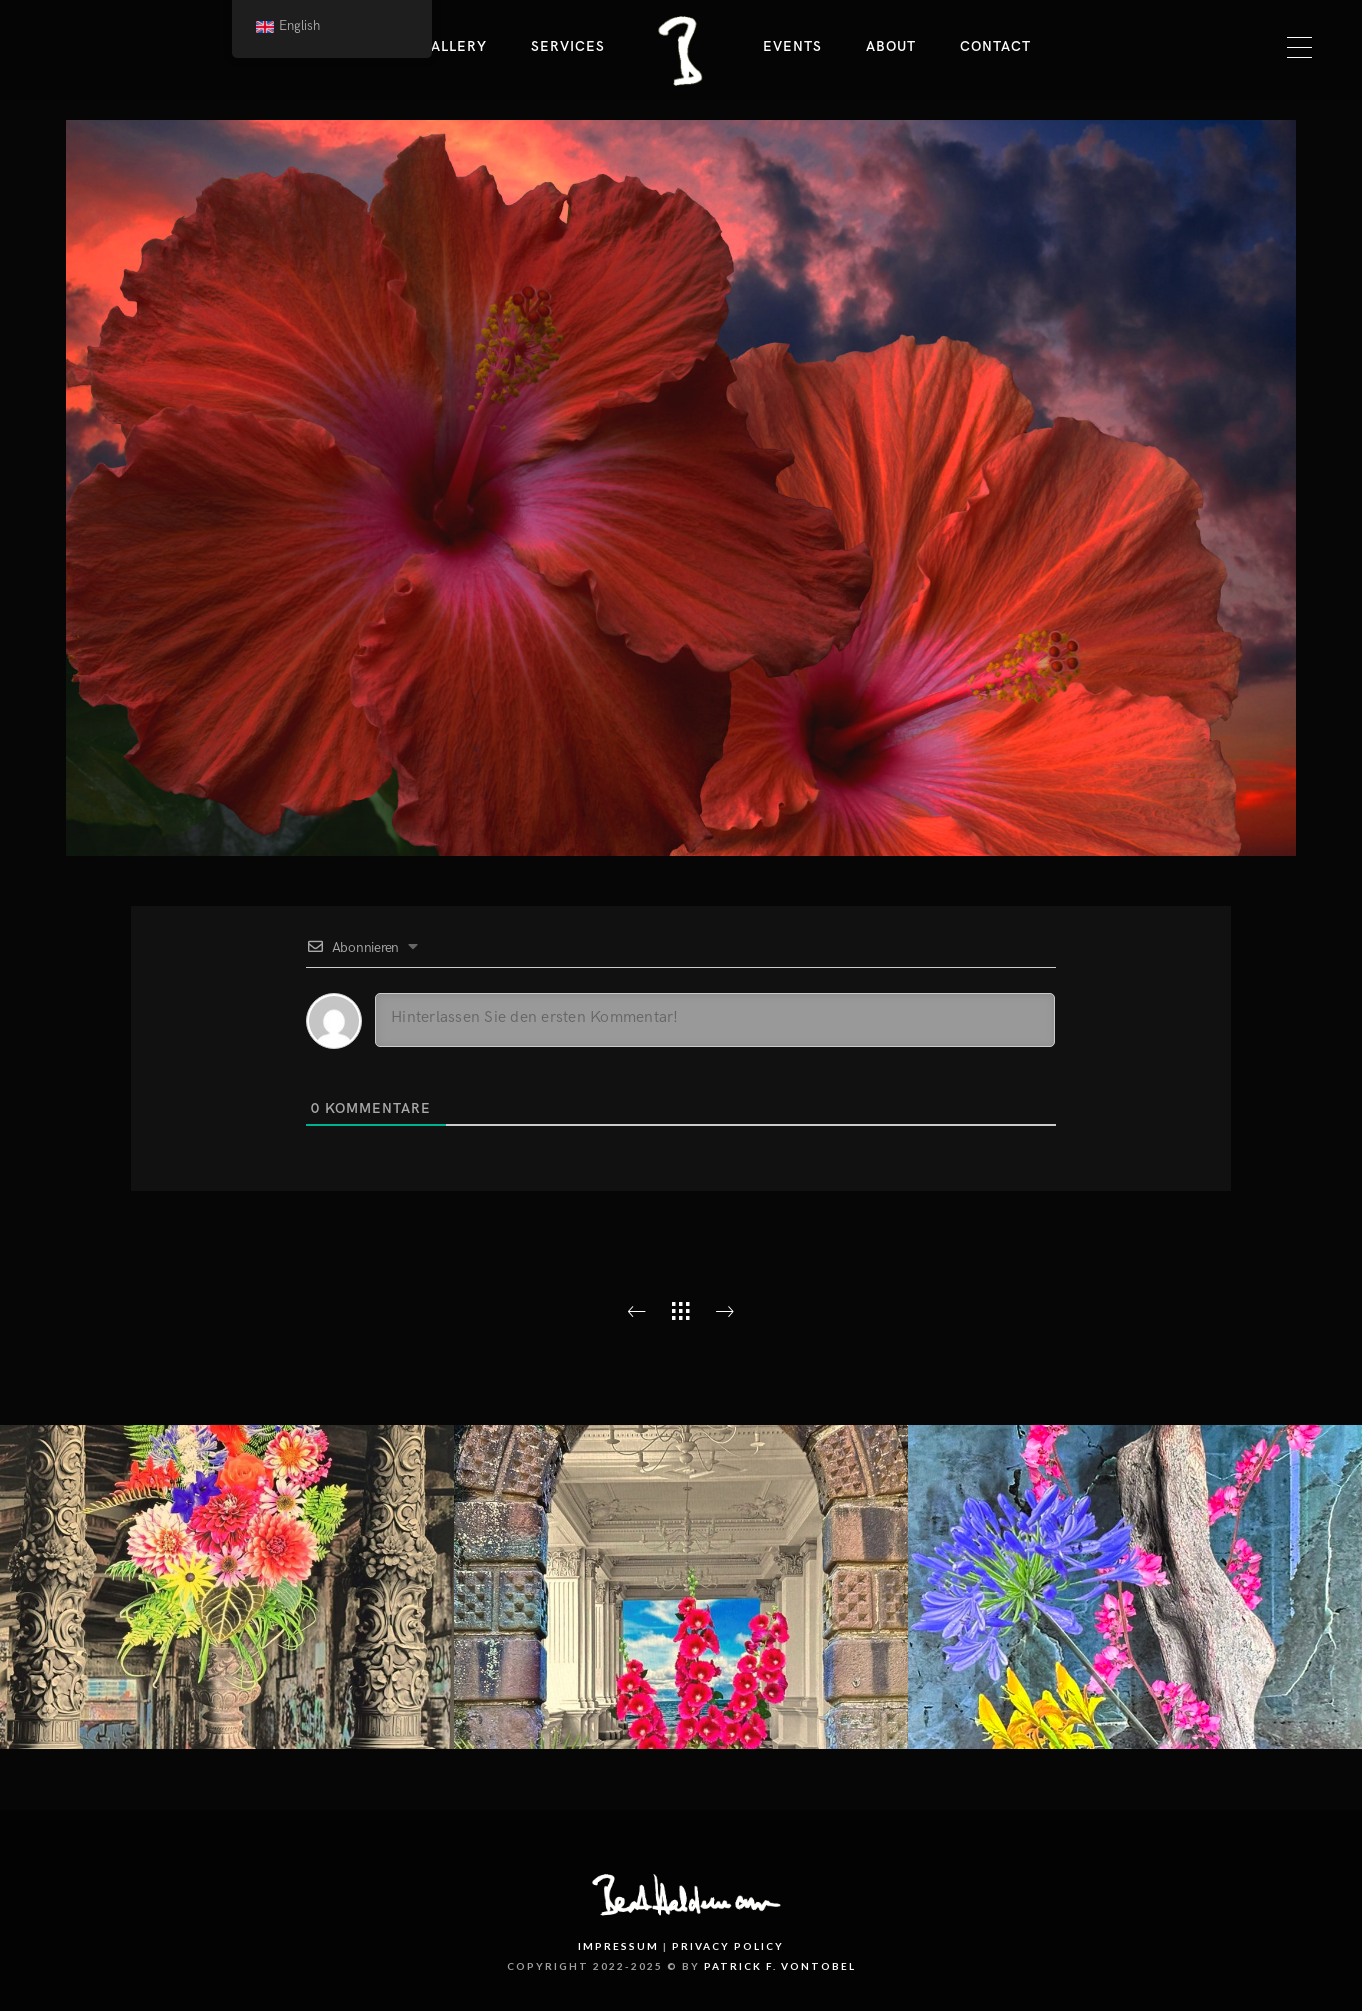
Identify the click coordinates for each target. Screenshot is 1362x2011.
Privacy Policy (728, 1946)
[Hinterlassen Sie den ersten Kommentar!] (715, 1020)
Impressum (618, 1946)
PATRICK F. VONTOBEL (780, 1966)
